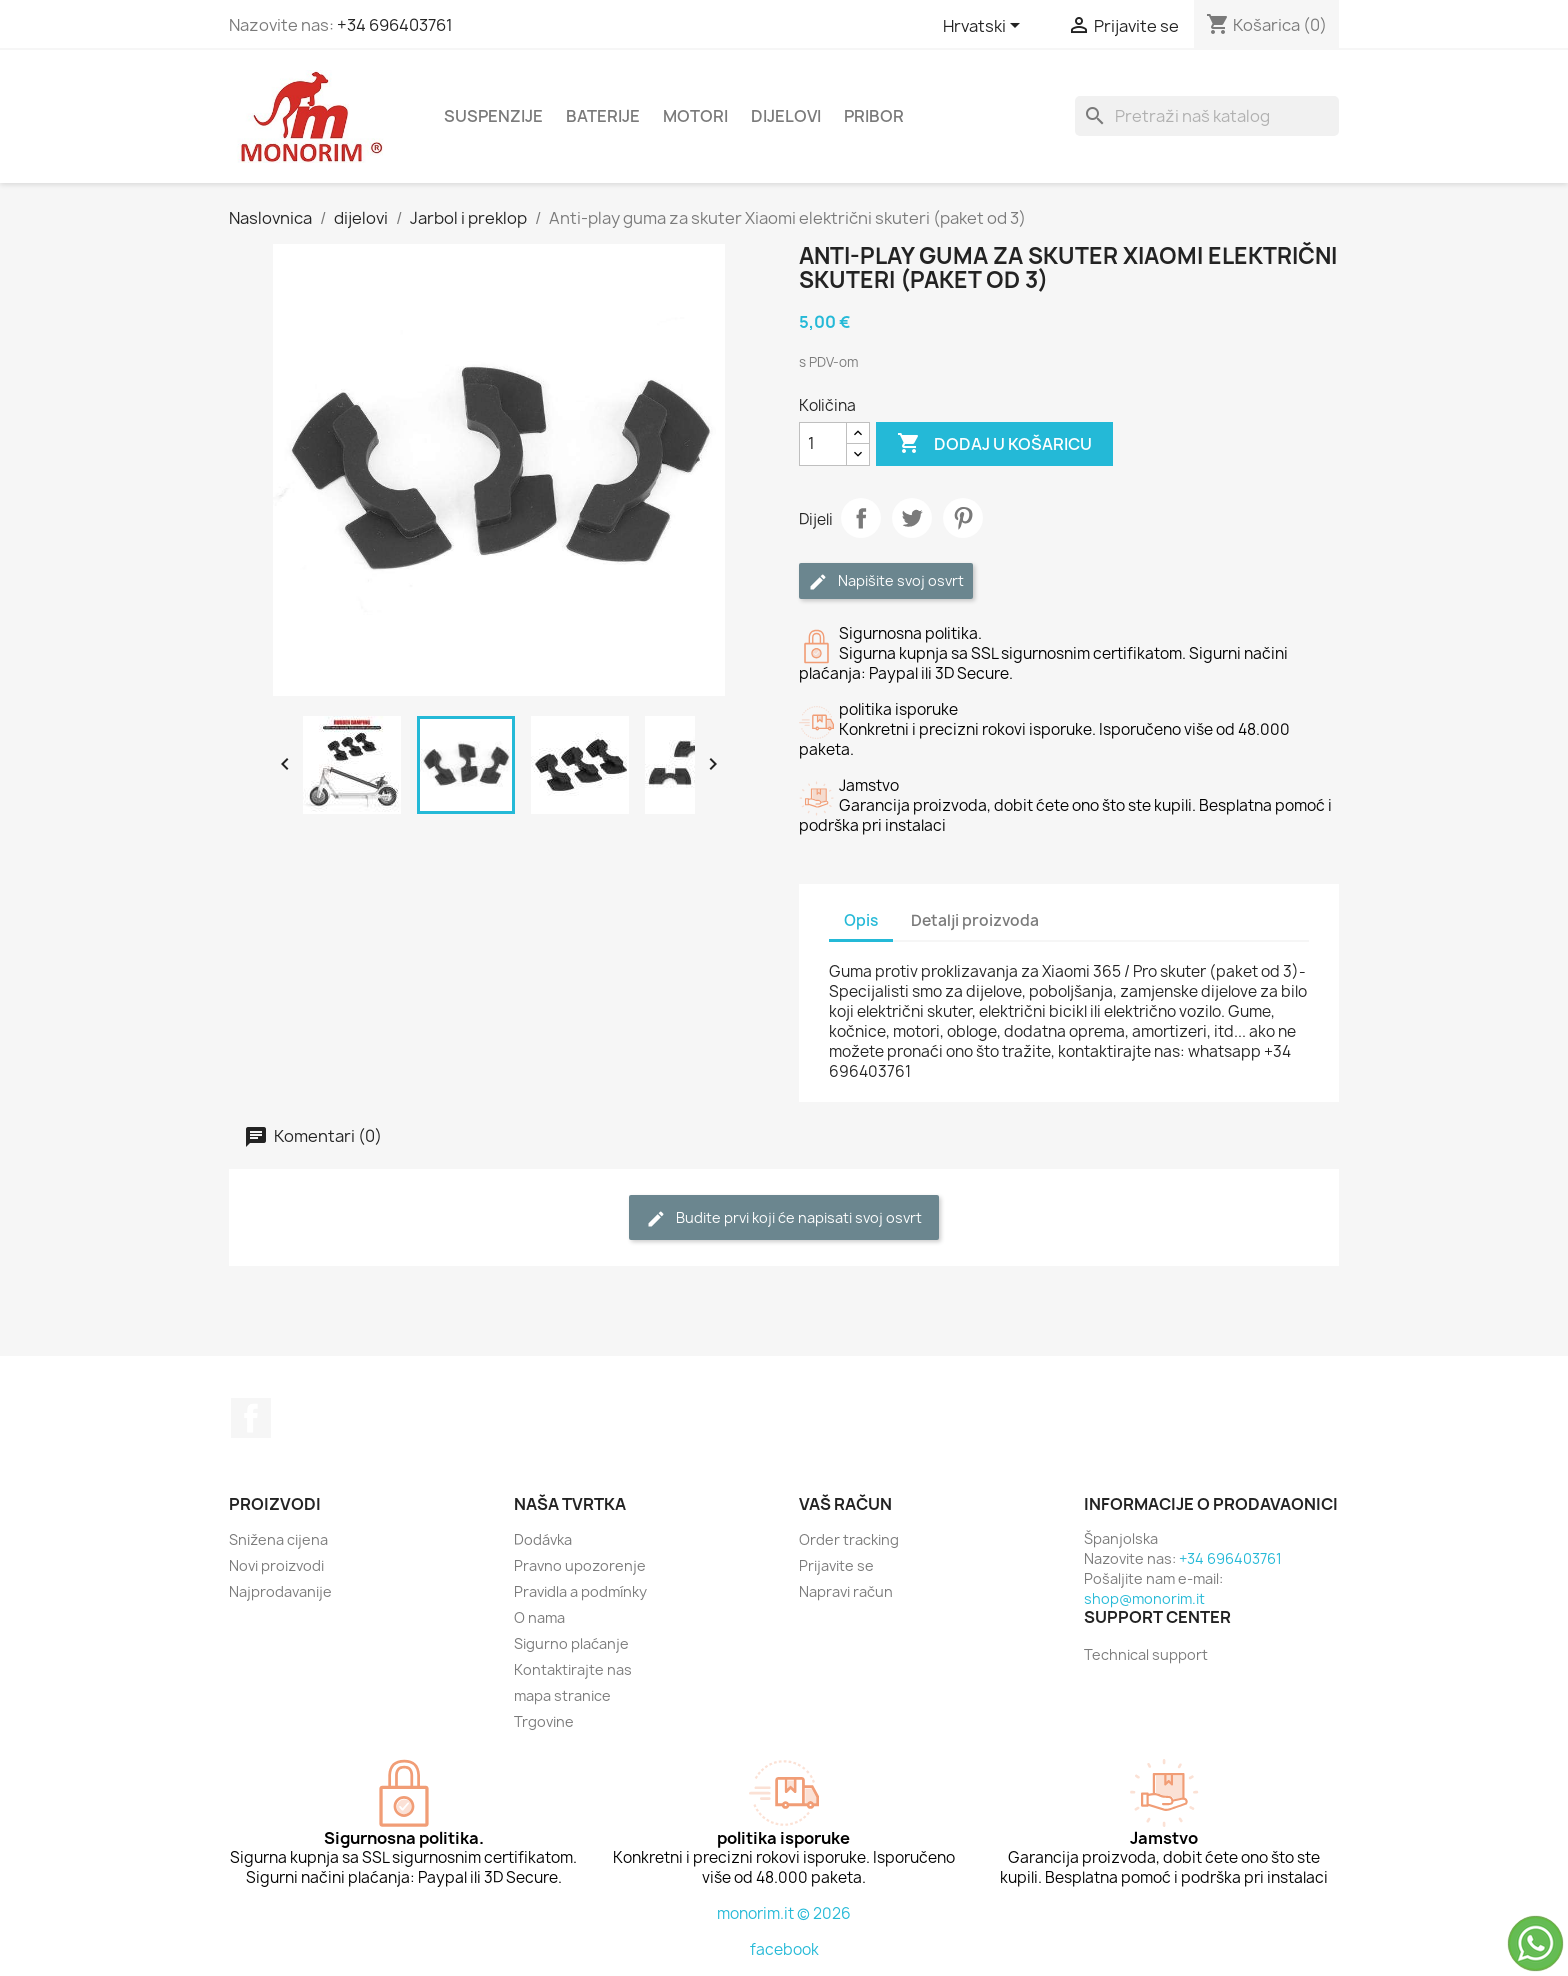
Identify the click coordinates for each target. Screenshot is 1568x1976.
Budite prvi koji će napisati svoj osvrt (784, 1218)
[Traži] (1207, 116)
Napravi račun (846, 1591)
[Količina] (823, 444)
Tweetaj (912, 518)
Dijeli (861, 518)
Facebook (251, 1418)
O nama (539, 1617)
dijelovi (786, 116)
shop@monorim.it (1144, 1598)
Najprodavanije (280, 1591)
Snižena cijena (278, 1539)
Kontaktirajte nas (573, 1669)
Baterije (603, 116)
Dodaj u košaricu (994, 444)
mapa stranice (562, 1695)
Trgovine (544, 1721)
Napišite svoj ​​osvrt (886, 581)
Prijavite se (836, 1565)
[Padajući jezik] (985, 27)
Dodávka (543, 1539)
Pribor (874, 116)
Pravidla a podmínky (580, 1591)
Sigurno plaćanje (571, 1643)
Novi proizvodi (276, 1565)
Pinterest (963, 518)
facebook (784, 1949)
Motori (695, 116)
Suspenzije (493, 116)
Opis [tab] (861, 920)
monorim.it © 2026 (784, 1913)
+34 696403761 (395, 25)
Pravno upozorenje (580, 1565)
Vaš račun (845, 1504)
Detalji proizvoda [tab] (975, 920)
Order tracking (849, 1539)
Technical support (1146, 1654)
